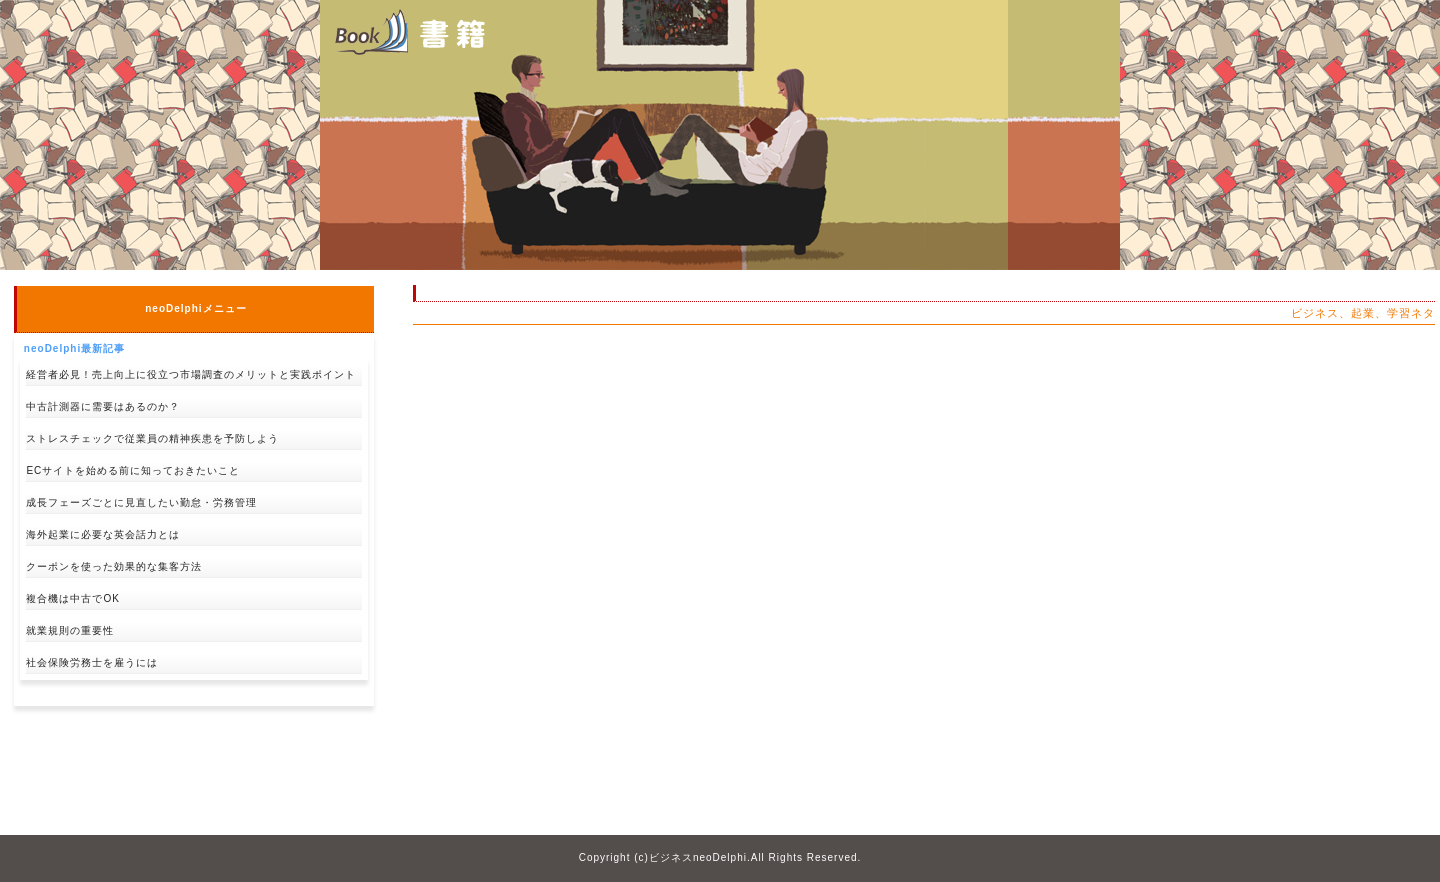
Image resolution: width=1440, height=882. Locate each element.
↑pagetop (345, 737)
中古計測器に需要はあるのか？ (103, 406)
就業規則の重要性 (70, 630)
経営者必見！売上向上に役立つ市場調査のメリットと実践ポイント (191, 374)
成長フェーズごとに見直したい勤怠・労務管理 (141, 502)
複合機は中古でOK (72, 598)
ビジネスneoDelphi (698, 857)
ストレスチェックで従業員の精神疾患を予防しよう (152, 438)
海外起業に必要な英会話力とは (103, 534)
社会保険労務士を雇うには (92, 662)
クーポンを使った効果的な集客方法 (114, 566)
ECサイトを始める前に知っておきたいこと (133, 470)
